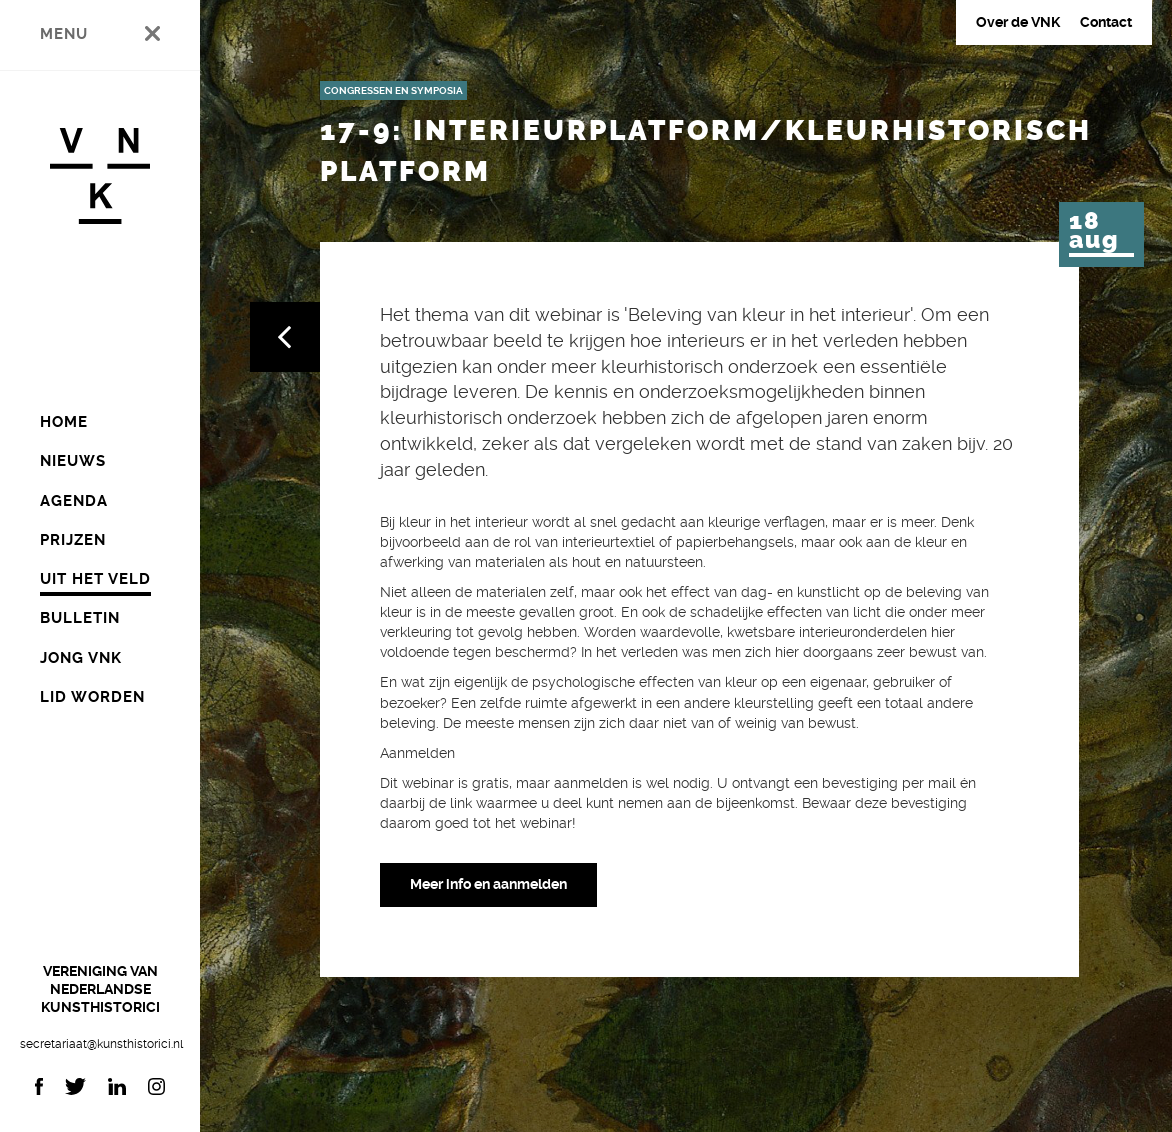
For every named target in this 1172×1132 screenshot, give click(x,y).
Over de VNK (1018, 22)
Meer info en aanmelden (488, 884)
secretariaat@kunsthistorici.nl (100, 1044)
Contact (1106, 22)
